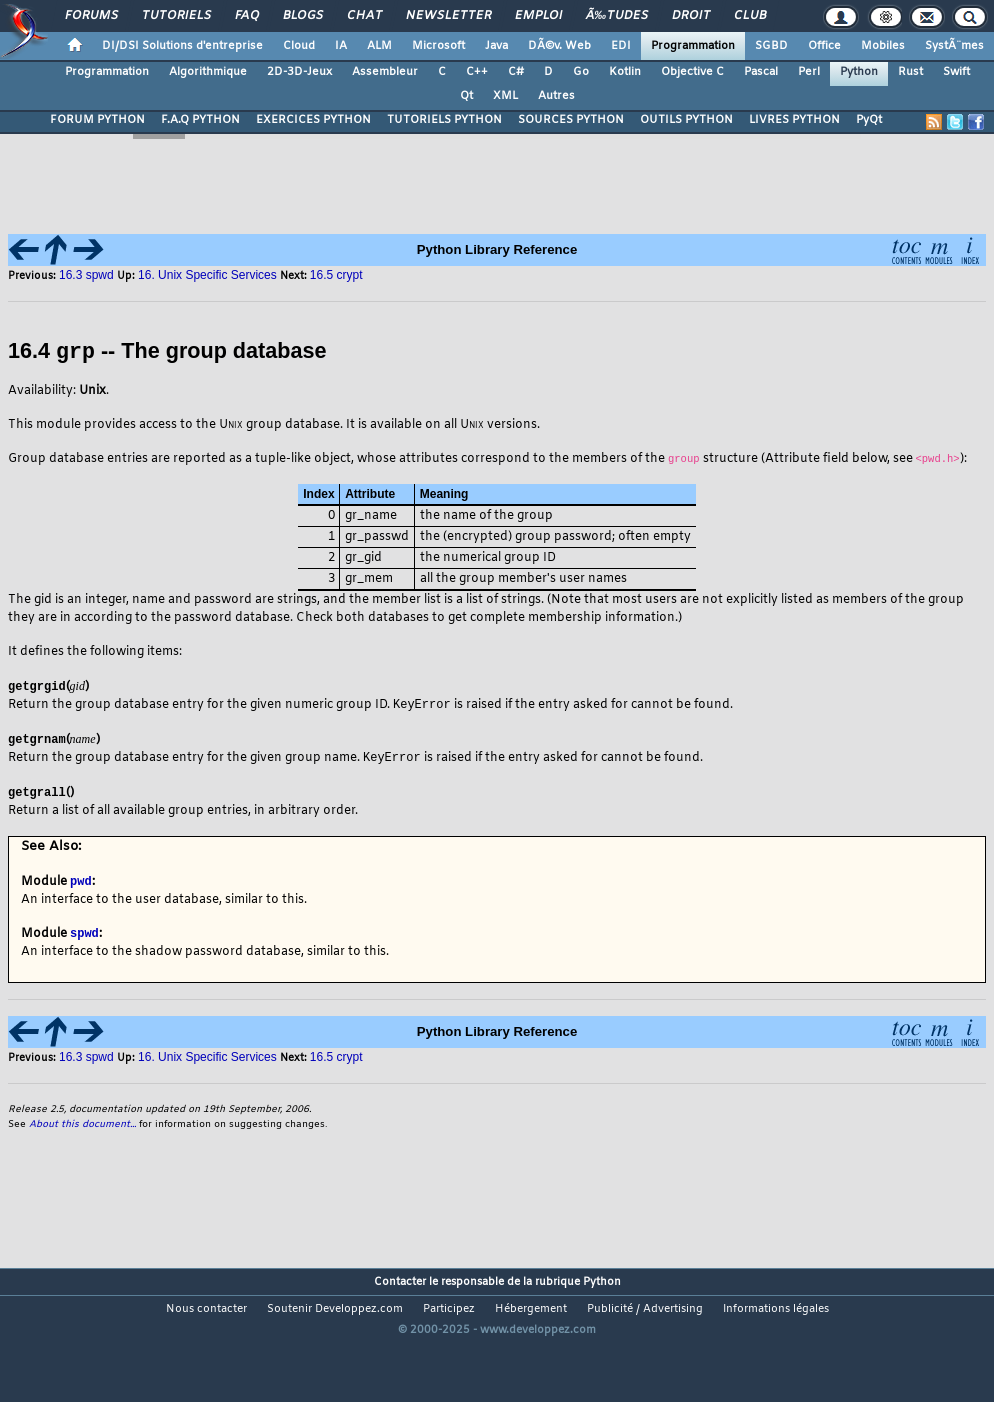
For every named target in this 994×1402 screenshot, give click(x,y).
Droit (691, 16)
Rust (910, 72)
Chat (364, 16)
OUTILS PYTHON (686, 120)
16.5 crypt (336, 1060)
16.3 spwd (88, 275)
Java (496, 46)
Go (581, 72)
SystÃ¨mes (954, 46)
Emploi (538, 16)
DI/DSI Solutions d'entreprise (182, 46)
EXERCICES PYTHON (313, 120)
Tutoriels (176, 16)
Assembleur (385, 72)
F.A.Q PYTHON (200, 120)
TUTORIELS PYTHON (444, 120)
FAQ (247, 16)
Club (750, 16)
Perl (809, 72)
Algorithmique (208, 72)
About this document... (82, 1127)
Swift (956, 72)
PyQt (869, 120)
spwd (84, 935)
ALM (379, 46)
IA (341, 46)
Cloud (299, 46)
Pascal (761, 72)
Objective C (692, 72)
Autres (556, 96)
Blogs (303, 16)
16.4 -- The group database (167, 351)
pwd (81, 882)
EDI (621, 46)
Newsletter (448, 16)
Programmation (693, 46)
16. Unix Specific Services (207, 1060)
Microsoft (438, 46)
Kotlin (625, 72)
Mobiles (883, 46)
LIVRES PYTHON (794, 120)
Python (859, 72)
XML (505, 96)
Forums (91, 16)
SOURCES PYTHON (571, 120)
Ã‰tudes (617, 16)
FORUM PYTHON (97, 120)
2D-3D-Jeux (299, 72)
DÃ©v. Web (559, 46)
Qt (466, 96)
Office (824, 46)
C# (516, 72)
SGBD (771, 46)
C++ (477, 72)
